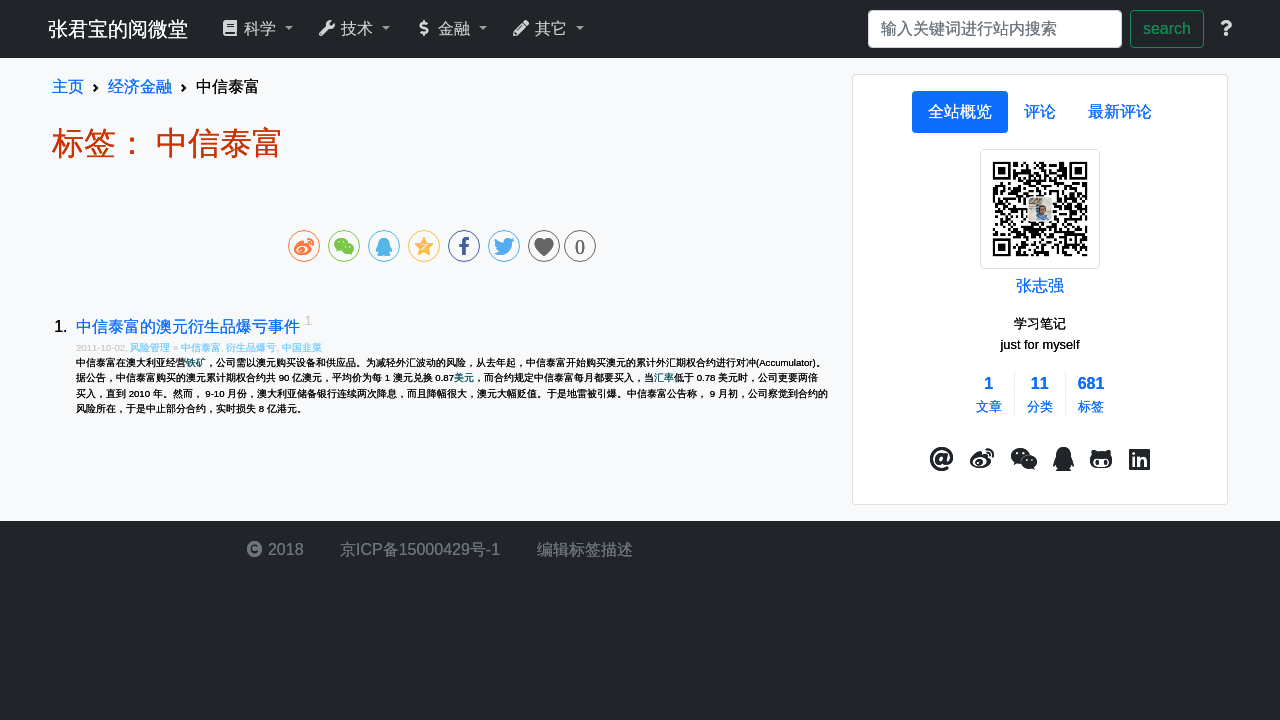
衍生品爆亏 (251, 347)
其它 (541, 28)
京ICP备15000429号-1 (418, 549)
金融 (444, 28)
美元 (464, 377)
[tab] (960, 112)
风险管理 (151, 347)
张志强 (1040, 285)
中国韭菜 (302, 347)
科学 (250, 28)
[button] (942, 460)
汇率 (664, 377)
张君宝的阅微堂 (118, 29)
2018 (275, 549)
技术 (347, 28)
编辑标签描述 (582, 549)
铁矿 (196, 362)
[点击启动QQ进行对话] (1063, 460)
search (1167, 28)
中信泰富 (201, 347)
